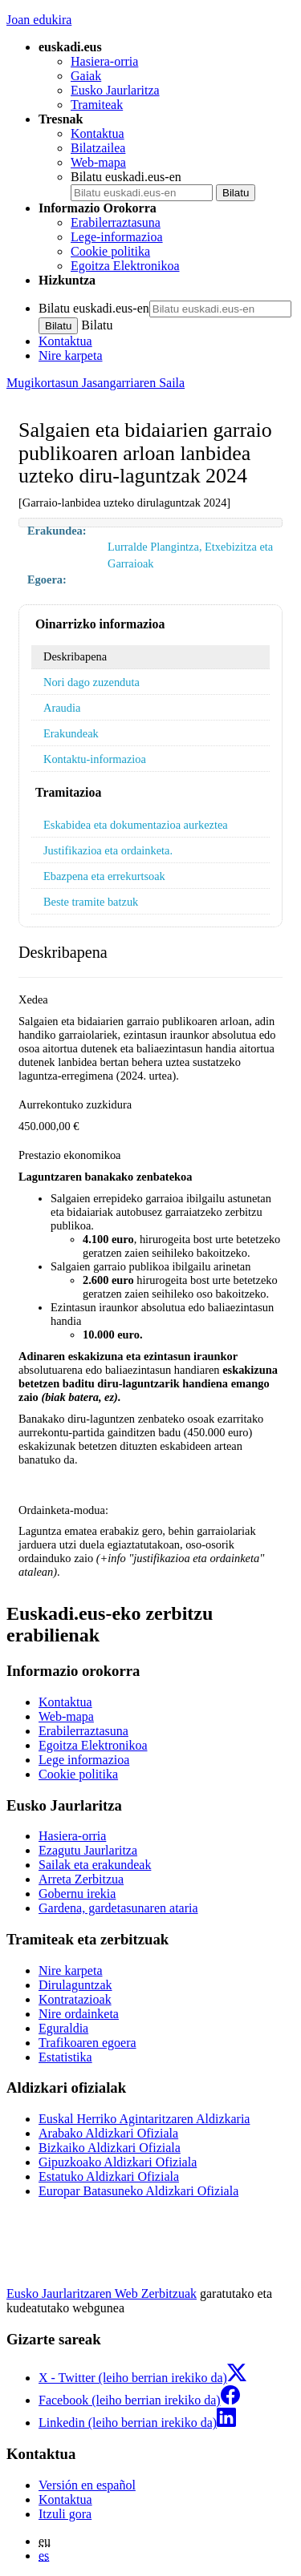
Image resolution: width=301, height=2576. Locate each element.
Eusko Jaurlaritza (115, 90)
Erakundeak (71, 733)
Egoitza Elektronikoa (125, 266)
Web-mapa (98, 162)
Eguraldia (63, 2028)
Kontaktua (97, 133)
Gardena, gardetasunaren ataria (118, 1908)
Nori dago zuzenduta (91, 682)
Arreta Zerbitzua (81, 1879)
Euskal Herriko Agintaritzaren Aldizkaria (144, 2119)
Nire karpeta (71, 355)
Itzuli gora (65, 2514)
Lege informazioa (84, 1759)
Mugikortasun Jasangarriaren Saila (95, 383)
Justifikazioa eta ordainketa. (108, 850)
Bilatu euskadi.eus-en (126, 177)
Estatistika (65, 2057)
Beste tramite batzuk (90, 901)
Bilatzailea (98, 148)
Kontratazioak (75, 1999)
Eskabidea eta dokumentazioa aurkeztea (135, 824)
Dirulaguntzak (75, 1985)
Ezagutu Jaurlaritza (88, 1850)
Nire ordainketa (79, 2014)
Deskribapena (75, 656)
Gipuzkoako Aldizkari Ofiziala (118, 2162)
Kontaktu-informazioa (94, 759)
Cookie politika (110, 251)
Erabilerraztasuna (116, 222)
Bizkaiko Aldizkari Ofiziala (110, 2147)
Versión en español (87, 2485)
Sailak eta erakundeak (95, 1864)
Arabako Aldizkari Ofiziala (108, 2133)
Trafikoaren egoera (87, 2042)
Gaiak (86, 76)
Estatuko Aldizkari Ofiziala (109, 2176)
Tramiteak (97, 104)
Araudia (61, 707)
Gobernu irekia (77, 1893)
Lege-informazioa (117, 237)
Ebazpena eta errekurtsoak (104, 876)
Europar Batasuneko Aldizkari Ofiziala (138, 2191)
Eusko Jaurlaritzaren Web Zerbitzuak (101, 2293)
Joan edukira (38, 19)
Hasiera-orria (104, 61)
